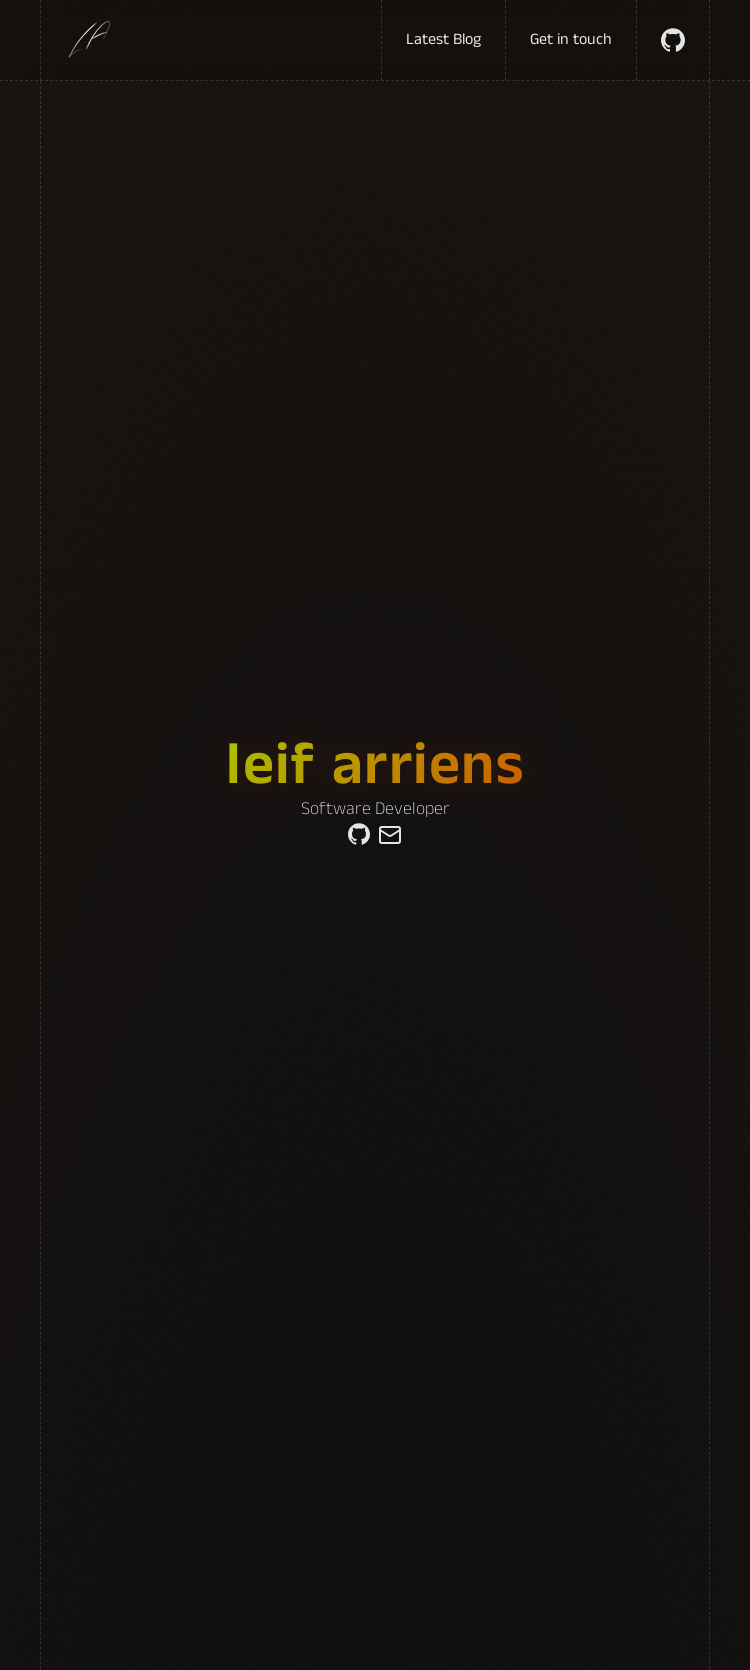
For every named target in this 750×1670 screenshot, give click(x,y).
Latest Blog (443, 39)
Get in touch (571, 39)
